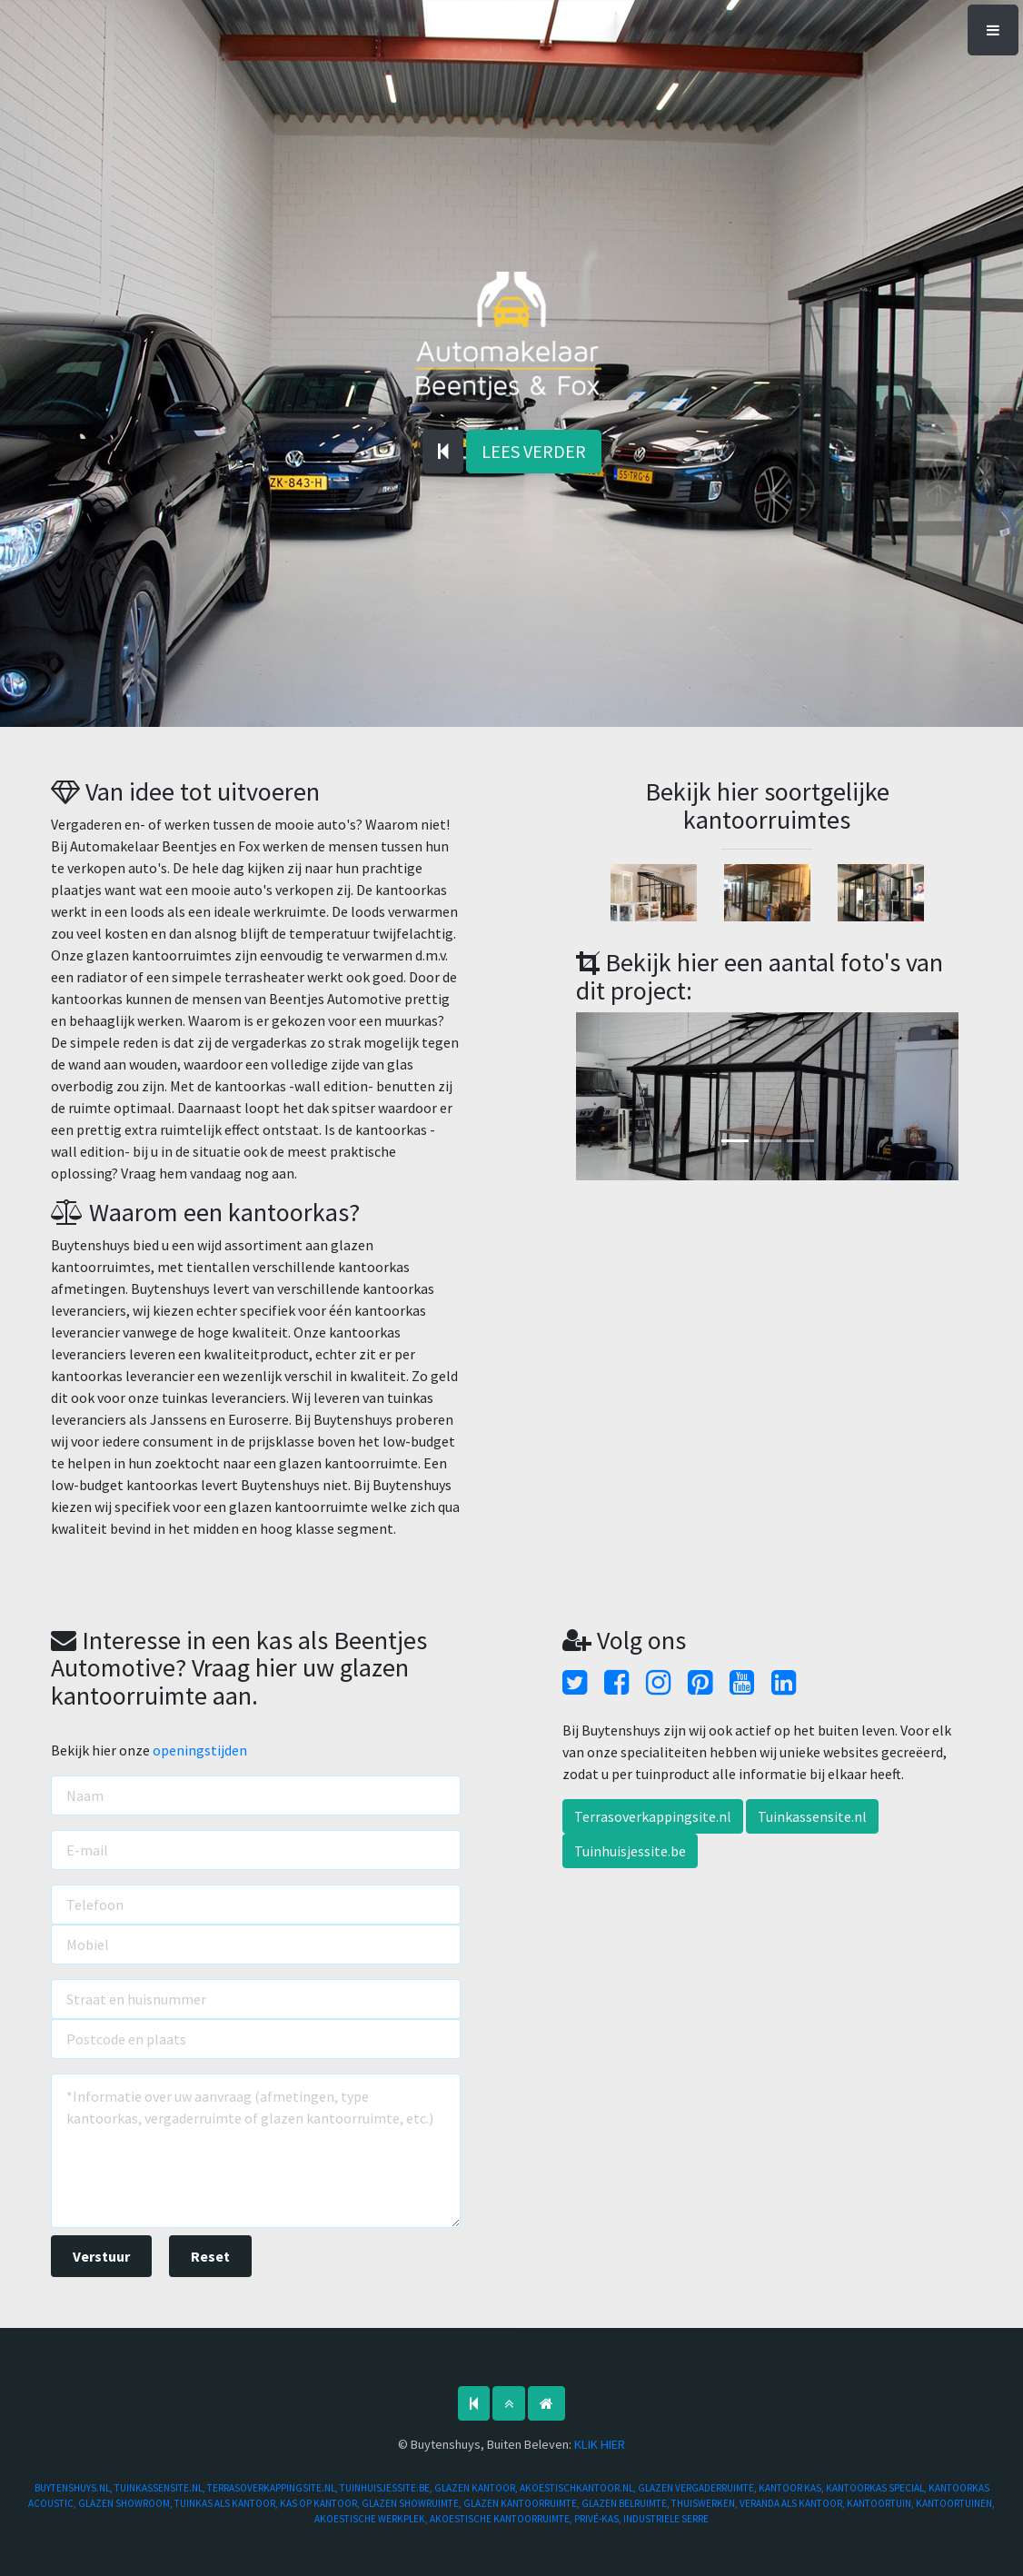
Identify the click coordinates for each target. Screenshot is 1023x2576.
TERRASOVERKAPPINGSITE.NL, (273, 2488)
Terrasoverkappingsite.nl (652, 1816)
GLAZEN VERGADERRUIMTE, (698, 2488)
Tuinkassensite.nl (812, 1816)
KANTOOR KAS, (792, 2488)
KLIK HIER (599, 2444)
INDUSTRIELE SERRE (666, 2518)
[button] (604, 1096)
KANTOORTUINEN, (955, 2503)
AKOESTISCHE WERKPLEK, (372, 2518)
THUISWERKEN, (705, 2503)
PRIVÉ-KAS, (598, 2518)
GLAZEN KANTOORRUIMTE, (522, 2503)
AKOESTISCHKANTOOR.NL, (579, 2488)
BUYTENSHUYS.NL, (74, 2488)
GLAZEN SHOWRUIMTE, (412, 2503)
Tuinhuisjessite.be (630, 1851)
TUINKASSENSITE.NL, (160, 2488)
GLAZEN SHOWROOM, (126, 2503)
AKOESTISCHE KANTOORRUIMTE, (502, 2518)
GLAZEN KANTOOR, (477, 2488)
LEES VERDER (534, 451)
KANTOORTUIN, (881, 2503)
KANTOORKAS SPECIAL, (877, 2488)
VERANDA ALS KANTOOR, (793, 2503)
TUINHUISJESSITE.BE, (387, 2488)
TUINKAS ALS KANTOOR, (227, 2503)
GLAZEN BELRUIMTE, (626, 2503)
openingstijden (200, 1750)
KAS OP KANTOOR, (321, 2503)
